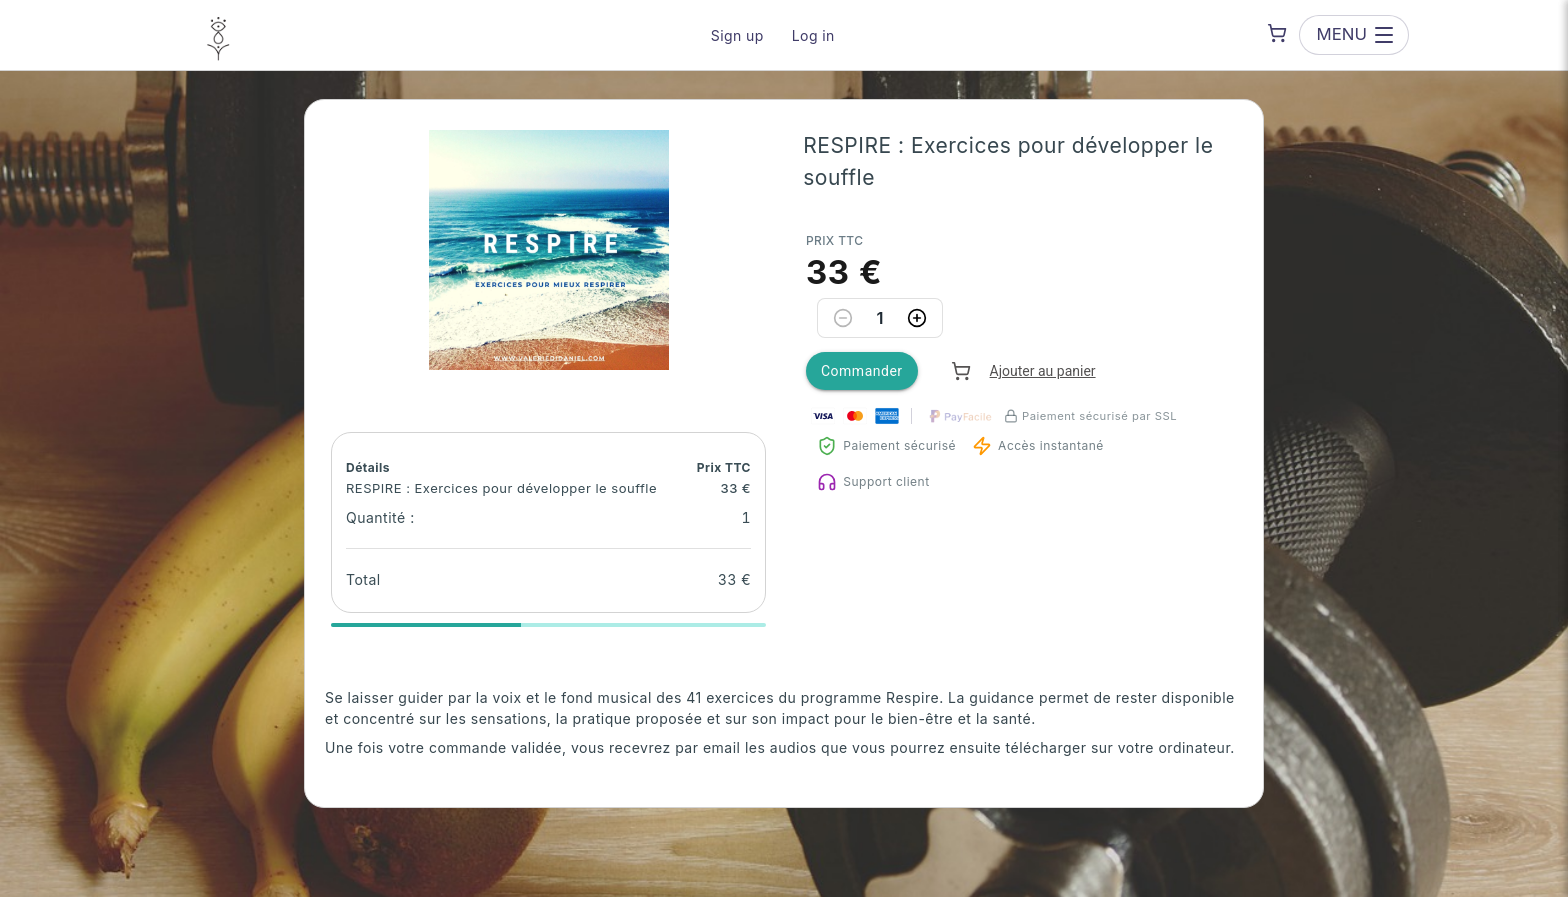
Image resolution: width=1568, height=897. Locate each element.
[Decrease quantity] (843, 318)
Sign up (737, 35)
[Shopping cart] (1277, 33)
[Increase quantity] (917, 318)
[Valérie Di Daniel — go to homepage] (219, 35)
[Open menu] (1354, 34)
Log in (813, 35)
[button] (549, 250)
